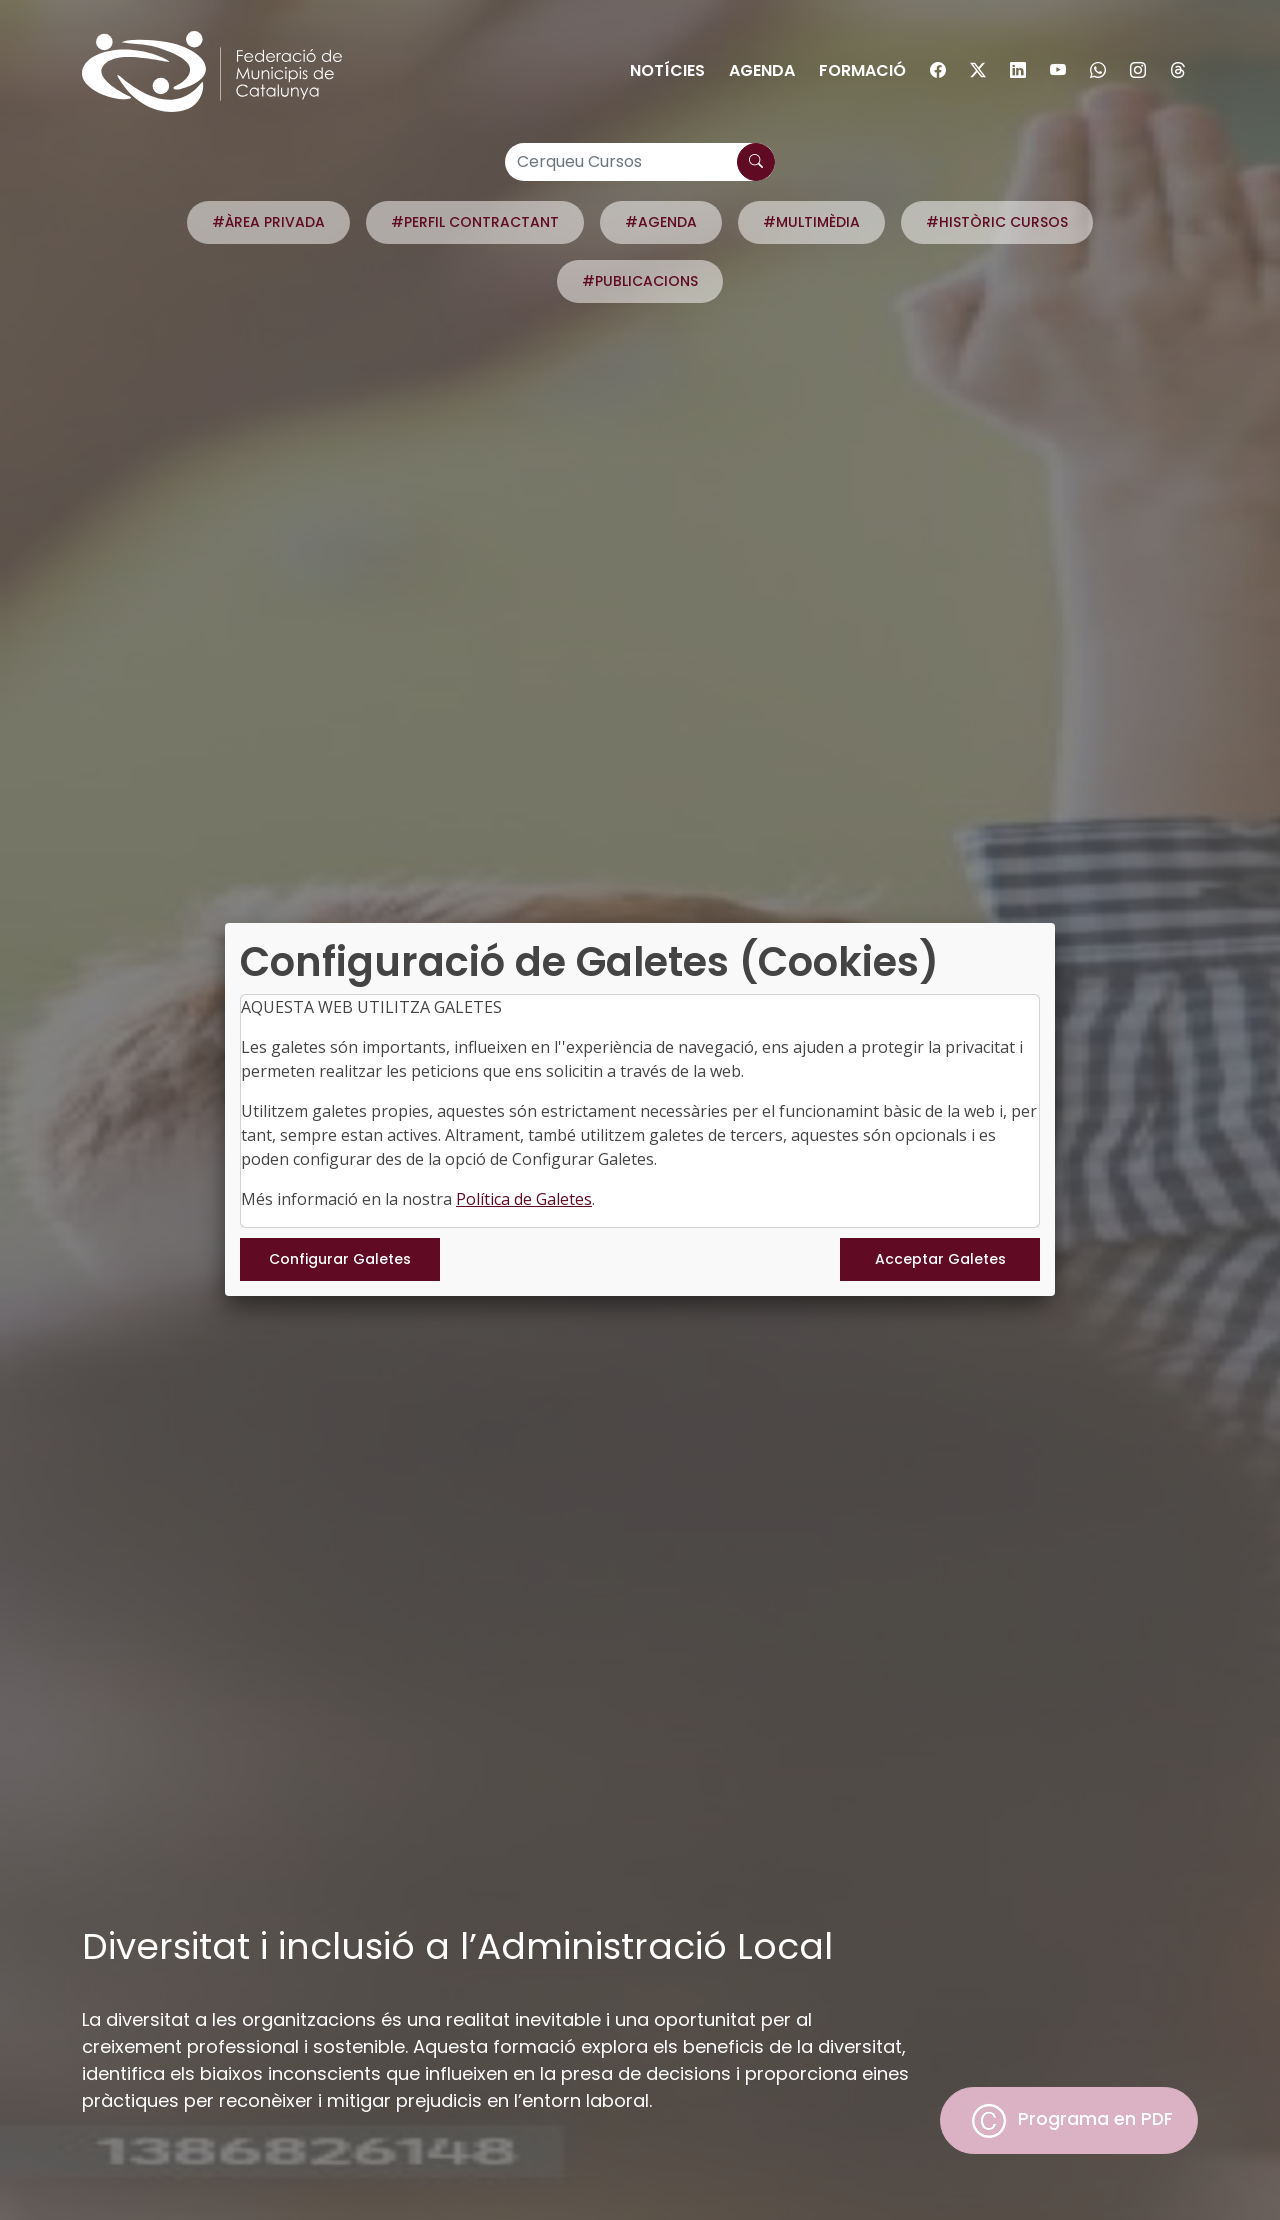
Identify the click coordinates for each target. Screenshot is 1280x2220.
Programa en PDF (1069, 2120)
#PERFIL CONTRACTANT (475, 222)
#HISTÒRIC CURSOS (997, 222)
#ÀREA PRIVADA (268, 222)
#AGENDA (661, 222)
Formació (862, 70)
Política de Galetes (524, 1199)
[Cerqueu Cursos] (640, 162)
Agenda (762, 70)
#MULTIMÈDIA (811, 222)
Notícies (667, 70)
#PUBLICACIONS (640, 281)
